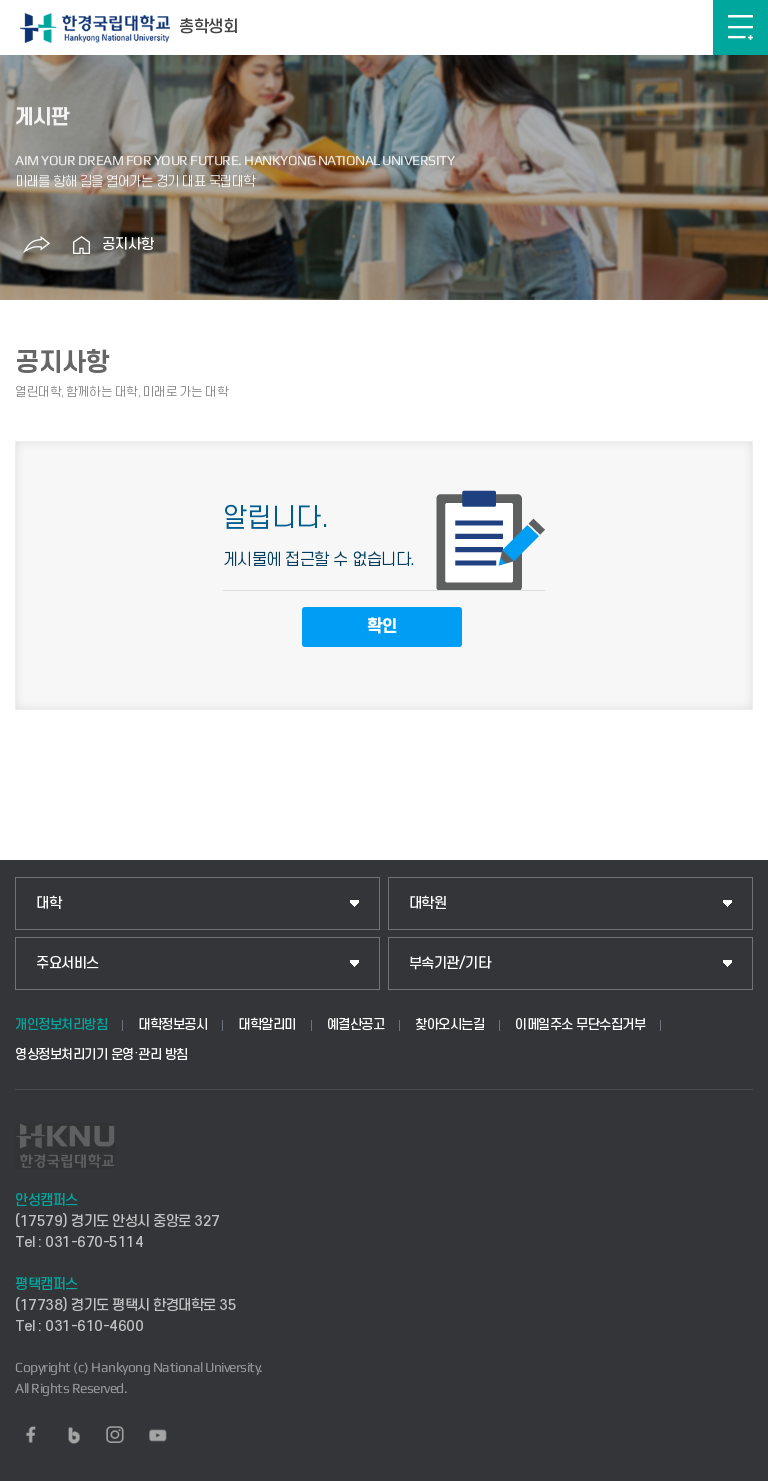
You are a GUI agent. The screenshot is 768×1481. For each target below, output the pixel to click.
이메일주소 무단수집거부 (580, 1024)
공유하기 (37, 245)
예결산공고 (356, 1024)
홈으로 (82, 245)
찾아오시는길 (449, 1024)
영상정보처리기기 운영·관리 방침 (101, 1054)
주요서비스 (67, 963)
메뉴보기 (740, 27)
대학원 (428, 903)
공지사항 (128, 244)
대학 (48, 903)
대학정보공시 (172, 1024)
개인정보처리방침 (61, 1024)
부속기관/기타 (450, 963)
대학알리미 (267, 1024)
